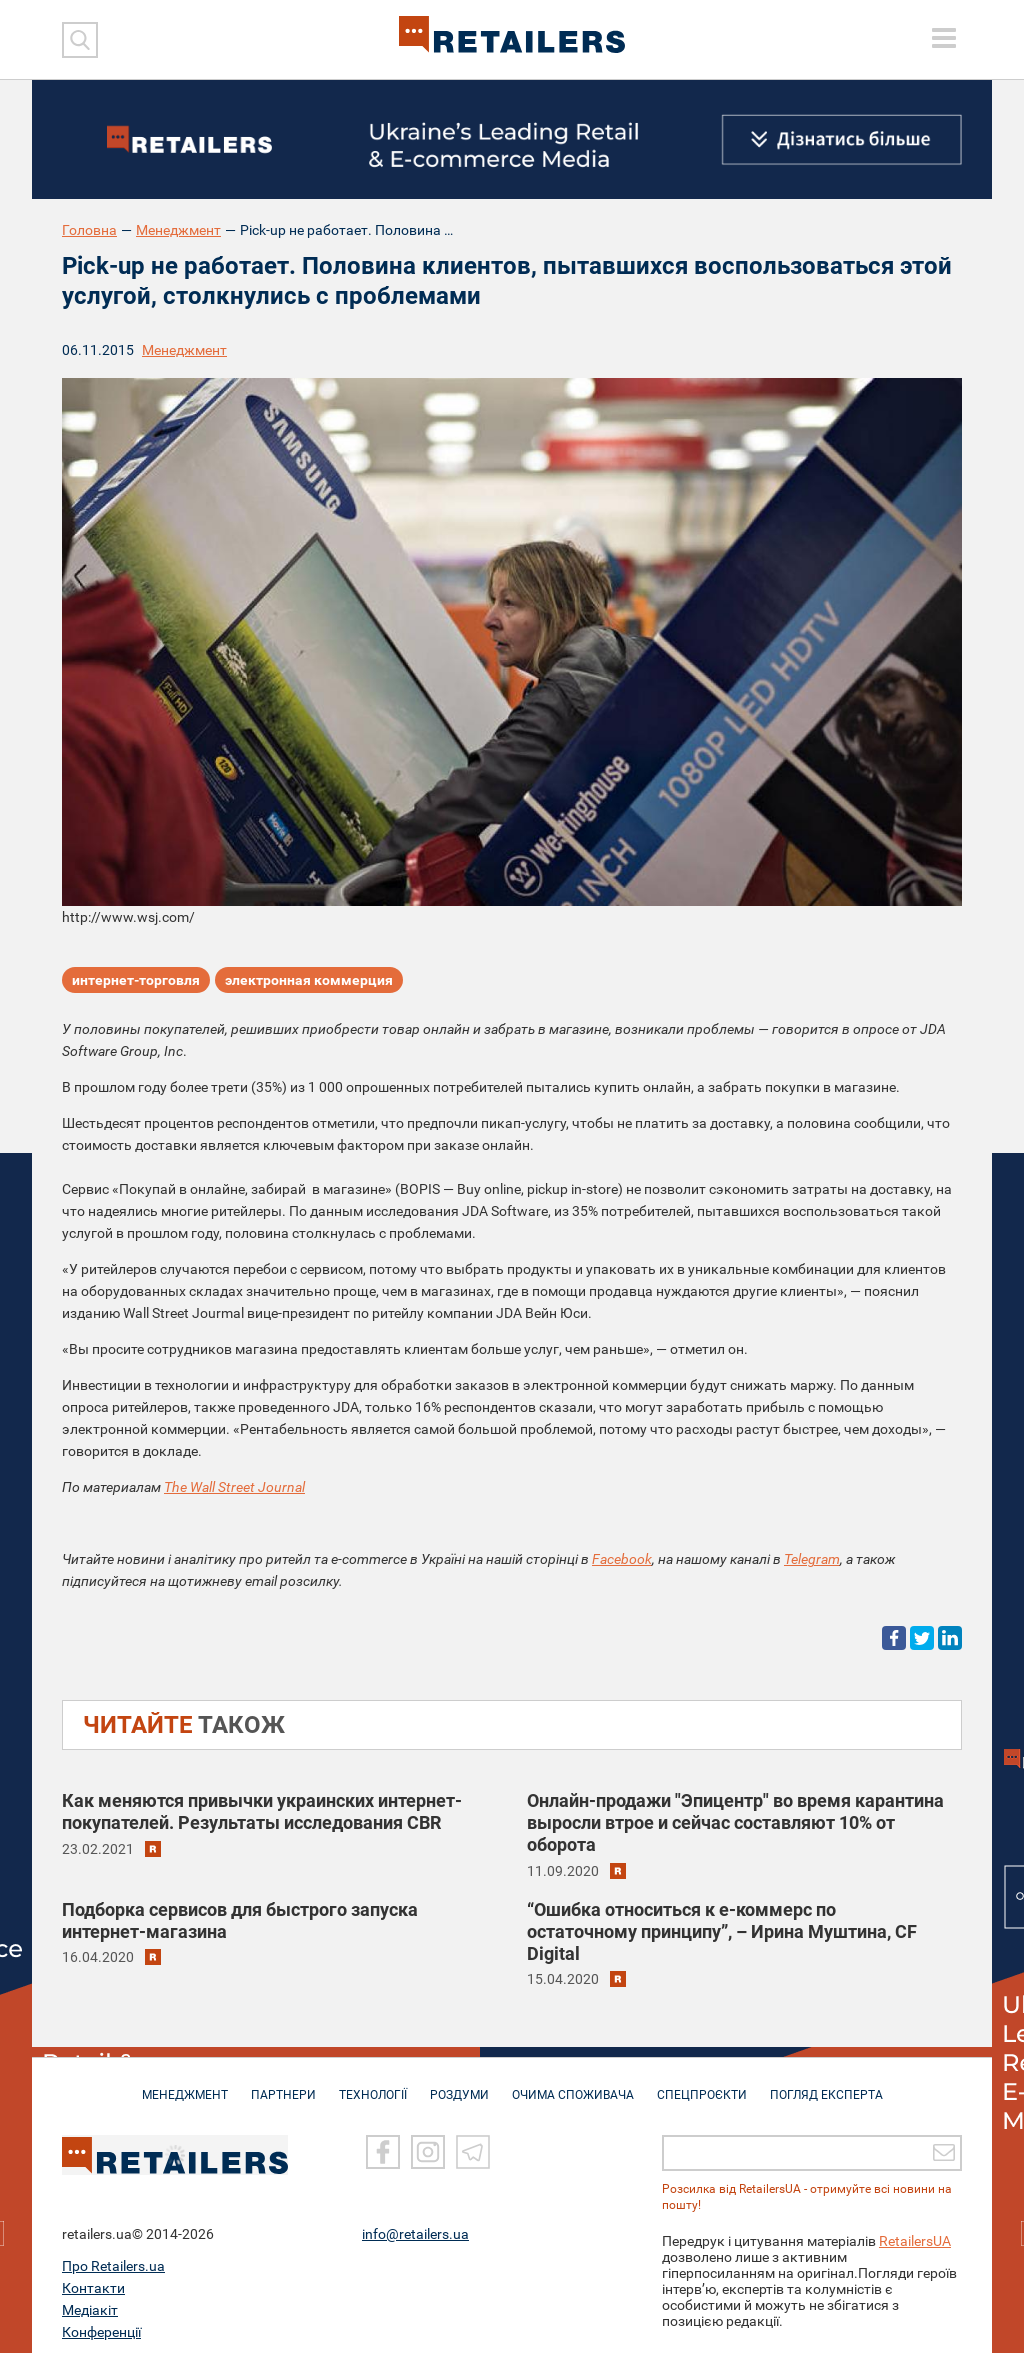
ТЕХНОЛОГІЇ (373, 2085)
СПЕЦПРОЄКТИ (702, 2085)
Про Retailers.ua (113, 2256)
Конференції (101, 2322)
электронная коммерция (309, 980)
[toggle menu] (944, 38)
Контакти (93, 2278)
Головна (89, 230)
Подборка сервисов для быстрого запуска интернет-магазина (240, 1920)
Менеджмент (178, 230)
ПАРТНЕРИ (283, 2085)
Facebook (622, 1559)
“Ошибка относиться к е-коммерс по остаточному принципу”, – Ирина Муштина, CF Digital (722, 1931)
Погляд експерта (826, 2085)
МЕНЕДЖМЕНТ (185, 2085)
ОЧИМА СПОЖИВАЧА (573, 2085)
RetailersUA (915, 2231)
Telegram (812, 1559)
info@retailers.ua (415, 2224)
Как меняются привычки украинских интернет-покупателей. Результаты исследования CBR (262, 1811)
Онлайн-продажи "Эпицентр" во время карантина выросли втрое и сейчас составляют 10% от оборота (735, 1822)
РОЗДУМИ (459, 2085)
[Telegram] (473, 2142)
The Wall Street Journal (234, 1487)
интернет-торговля (136, 980)
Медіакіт (90, 2300)
